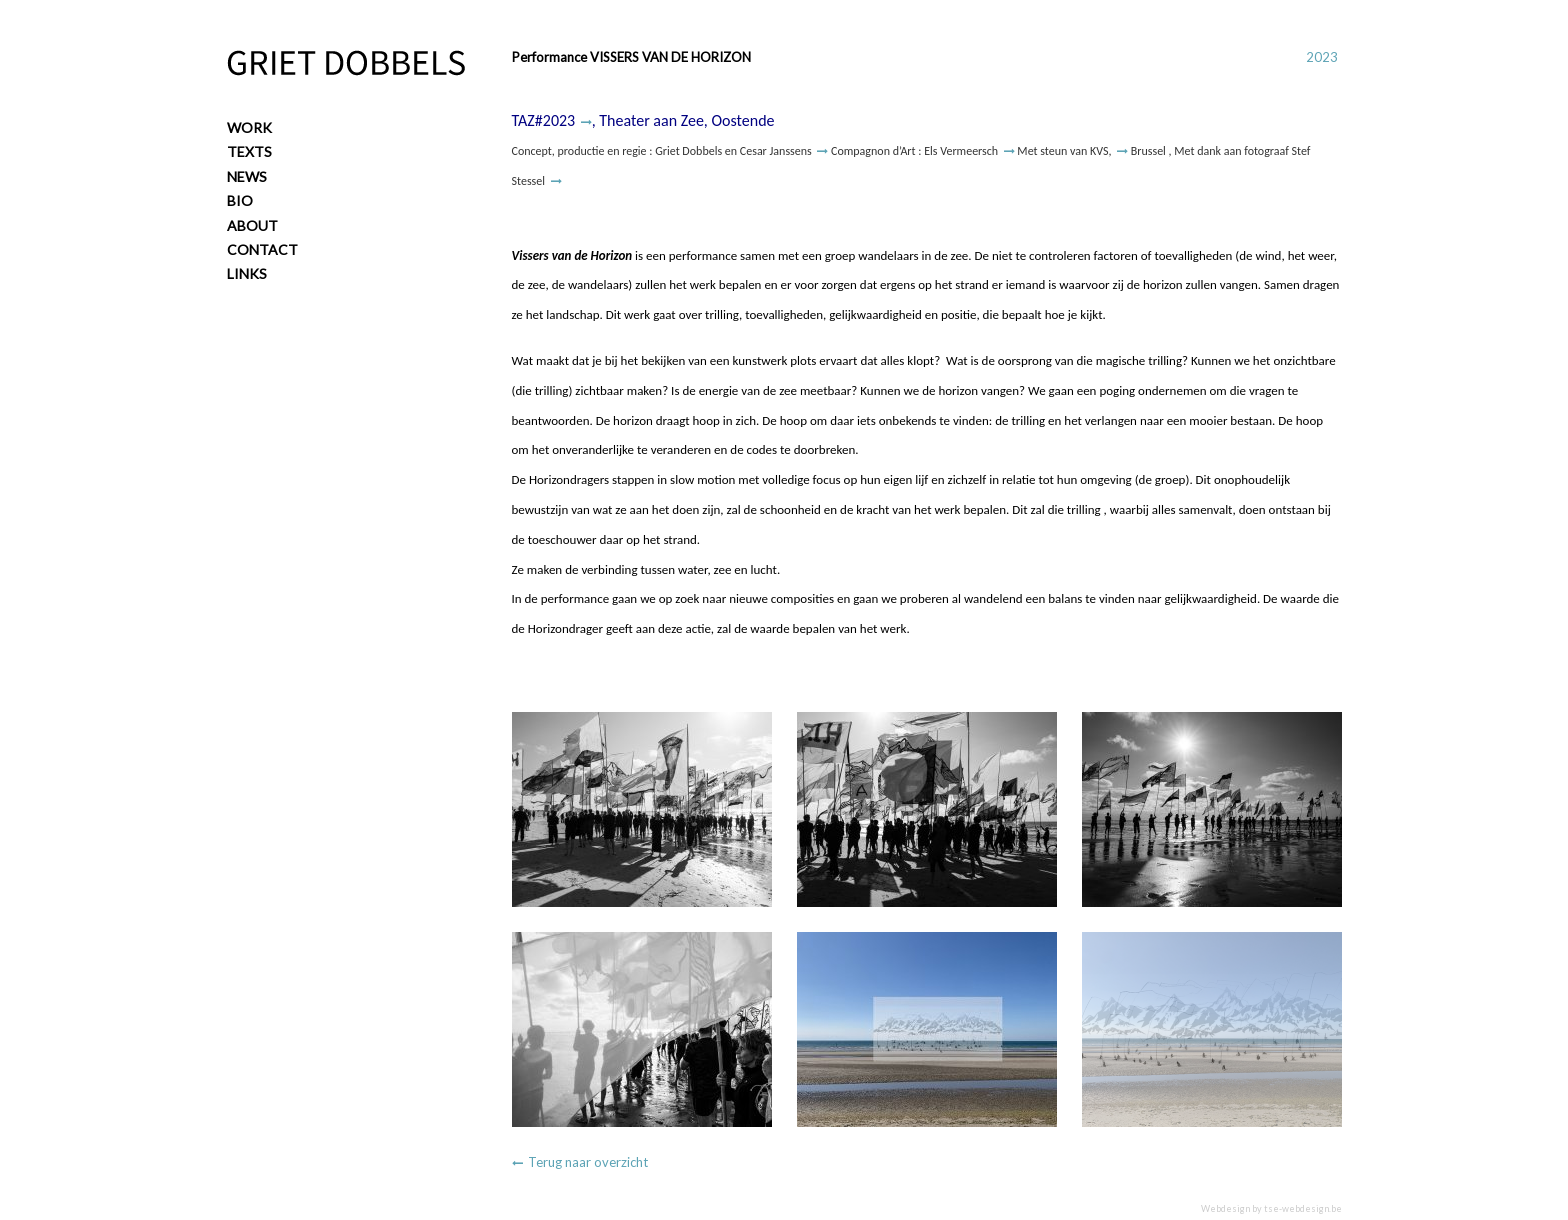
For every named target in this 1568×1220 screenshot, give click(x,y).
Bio (240, 200)
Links (247, 273)
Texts (249, 151)
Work (249, 127)
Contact (262, 249)
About (252, 225)
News (247, 176)
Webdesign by (1271, 1208)
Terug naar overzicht (588, 1162)
